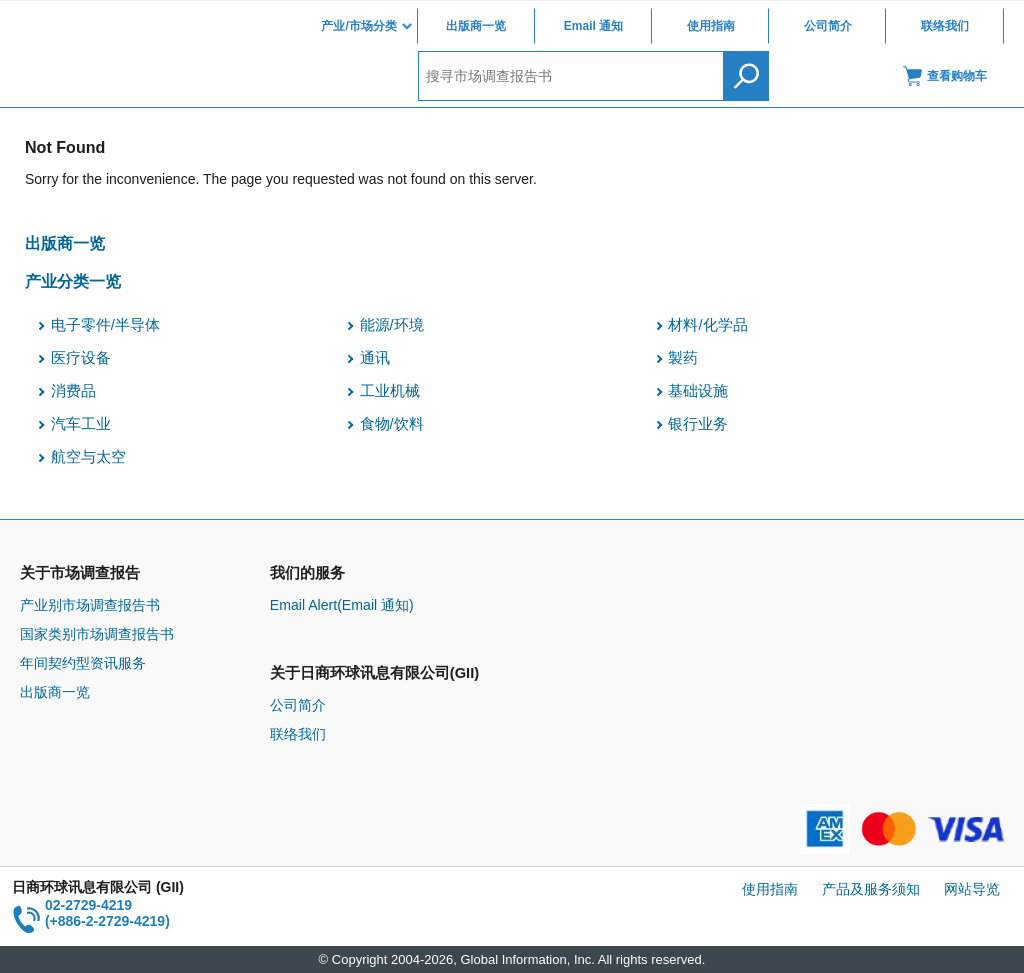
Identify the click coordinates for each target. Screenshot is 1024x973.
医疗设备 (81, 358)
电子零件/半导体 (105, 325)
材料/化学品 (707, 325)
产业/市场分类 (358, 26)
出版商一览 (476, 26)
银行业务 (698, 424)
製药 (683, 358)
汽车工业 (81, 424)
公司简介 (828, 26)
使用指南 (711, 26)
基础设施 (698, 391)
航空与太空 (88, 457)
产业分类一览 (73, 281)
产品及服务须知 (871, 889)
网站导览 (972, 889)
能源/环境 (392, 325)
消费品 (73, 391)
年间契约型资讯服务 (83, 663)
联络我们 (945, 26)
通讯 (375, 358)
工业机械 (390, 391)
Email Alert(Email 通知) (342, 605)
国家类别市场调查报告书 (97, 634)
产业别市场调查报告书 (90, 605)
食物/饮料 (392, 424)
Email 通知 (593, 26)
